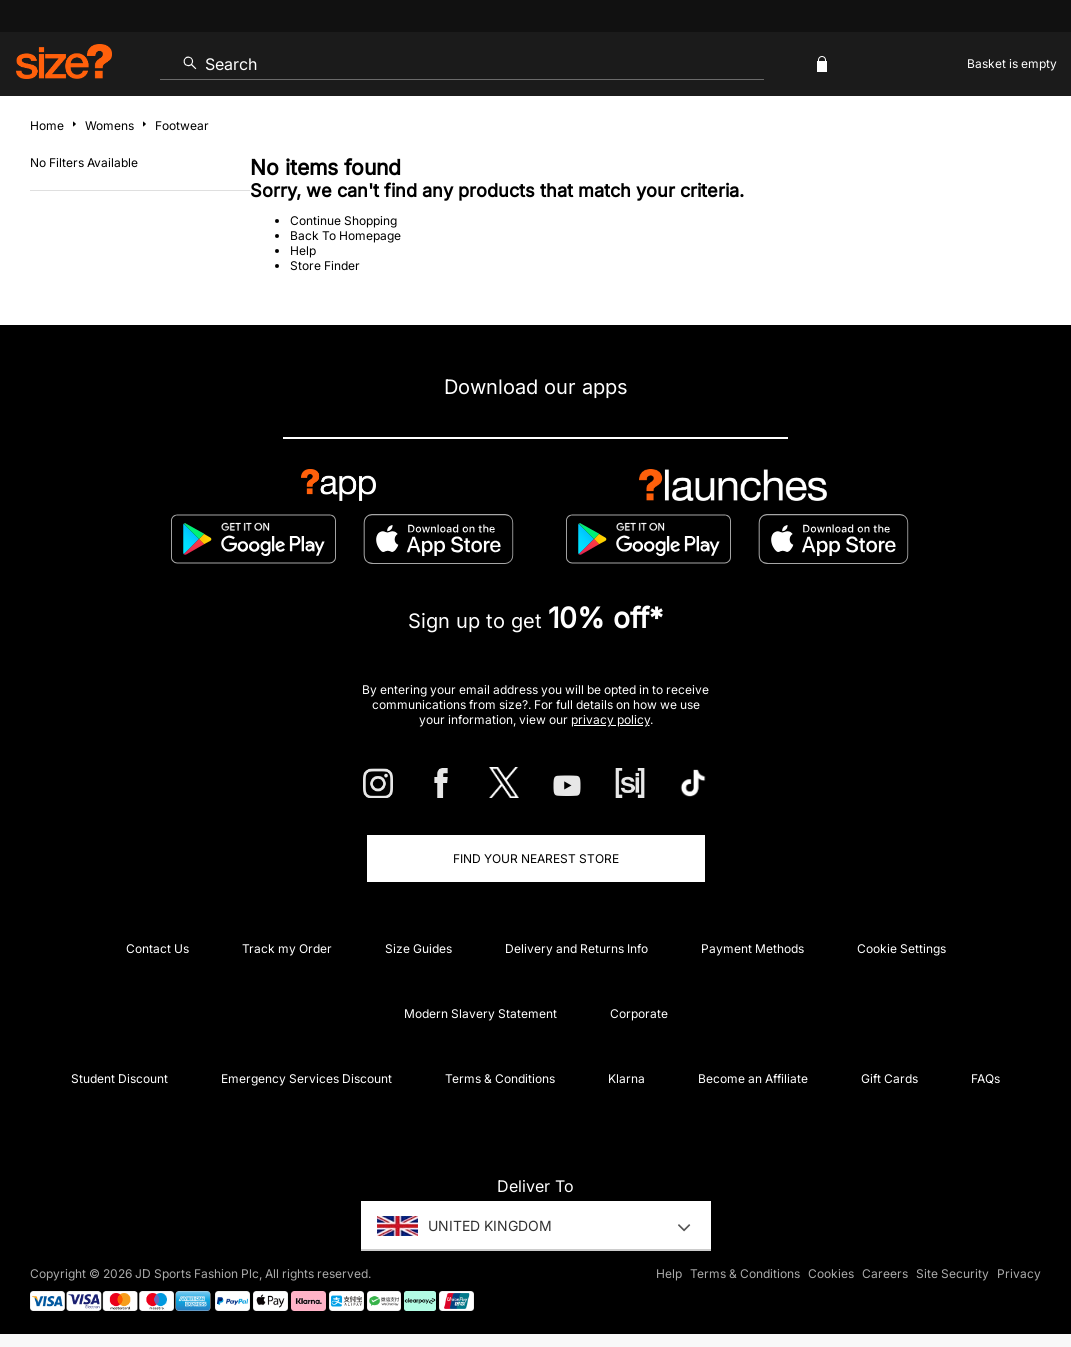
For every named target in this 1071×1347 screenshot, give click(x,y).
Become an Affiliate (753, 1078)
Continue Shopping (343, 220)
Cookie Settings (901, 948)
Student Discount (119, 1078)
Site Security (952, 1273)
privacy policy (610, 719)
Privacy (1019, 1273)
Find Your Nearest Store (536, 858)
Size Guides (418, 948)
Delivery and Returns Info (576, 948)
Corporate (639, 1013)
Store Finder (325, 265)
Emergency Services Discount (306, 1078)
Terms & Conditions (500, 1078)
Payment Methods (752, 948)
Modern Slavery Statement (480, 1013)
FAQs (985, 1078)
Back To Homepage (345, 235)
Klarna (626, 1078)
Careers (885, 1273)
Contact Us (157, 948)
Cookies (831, 1273)
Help (303, 250)
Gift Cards (889, 1078)
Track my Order (287, 948)
